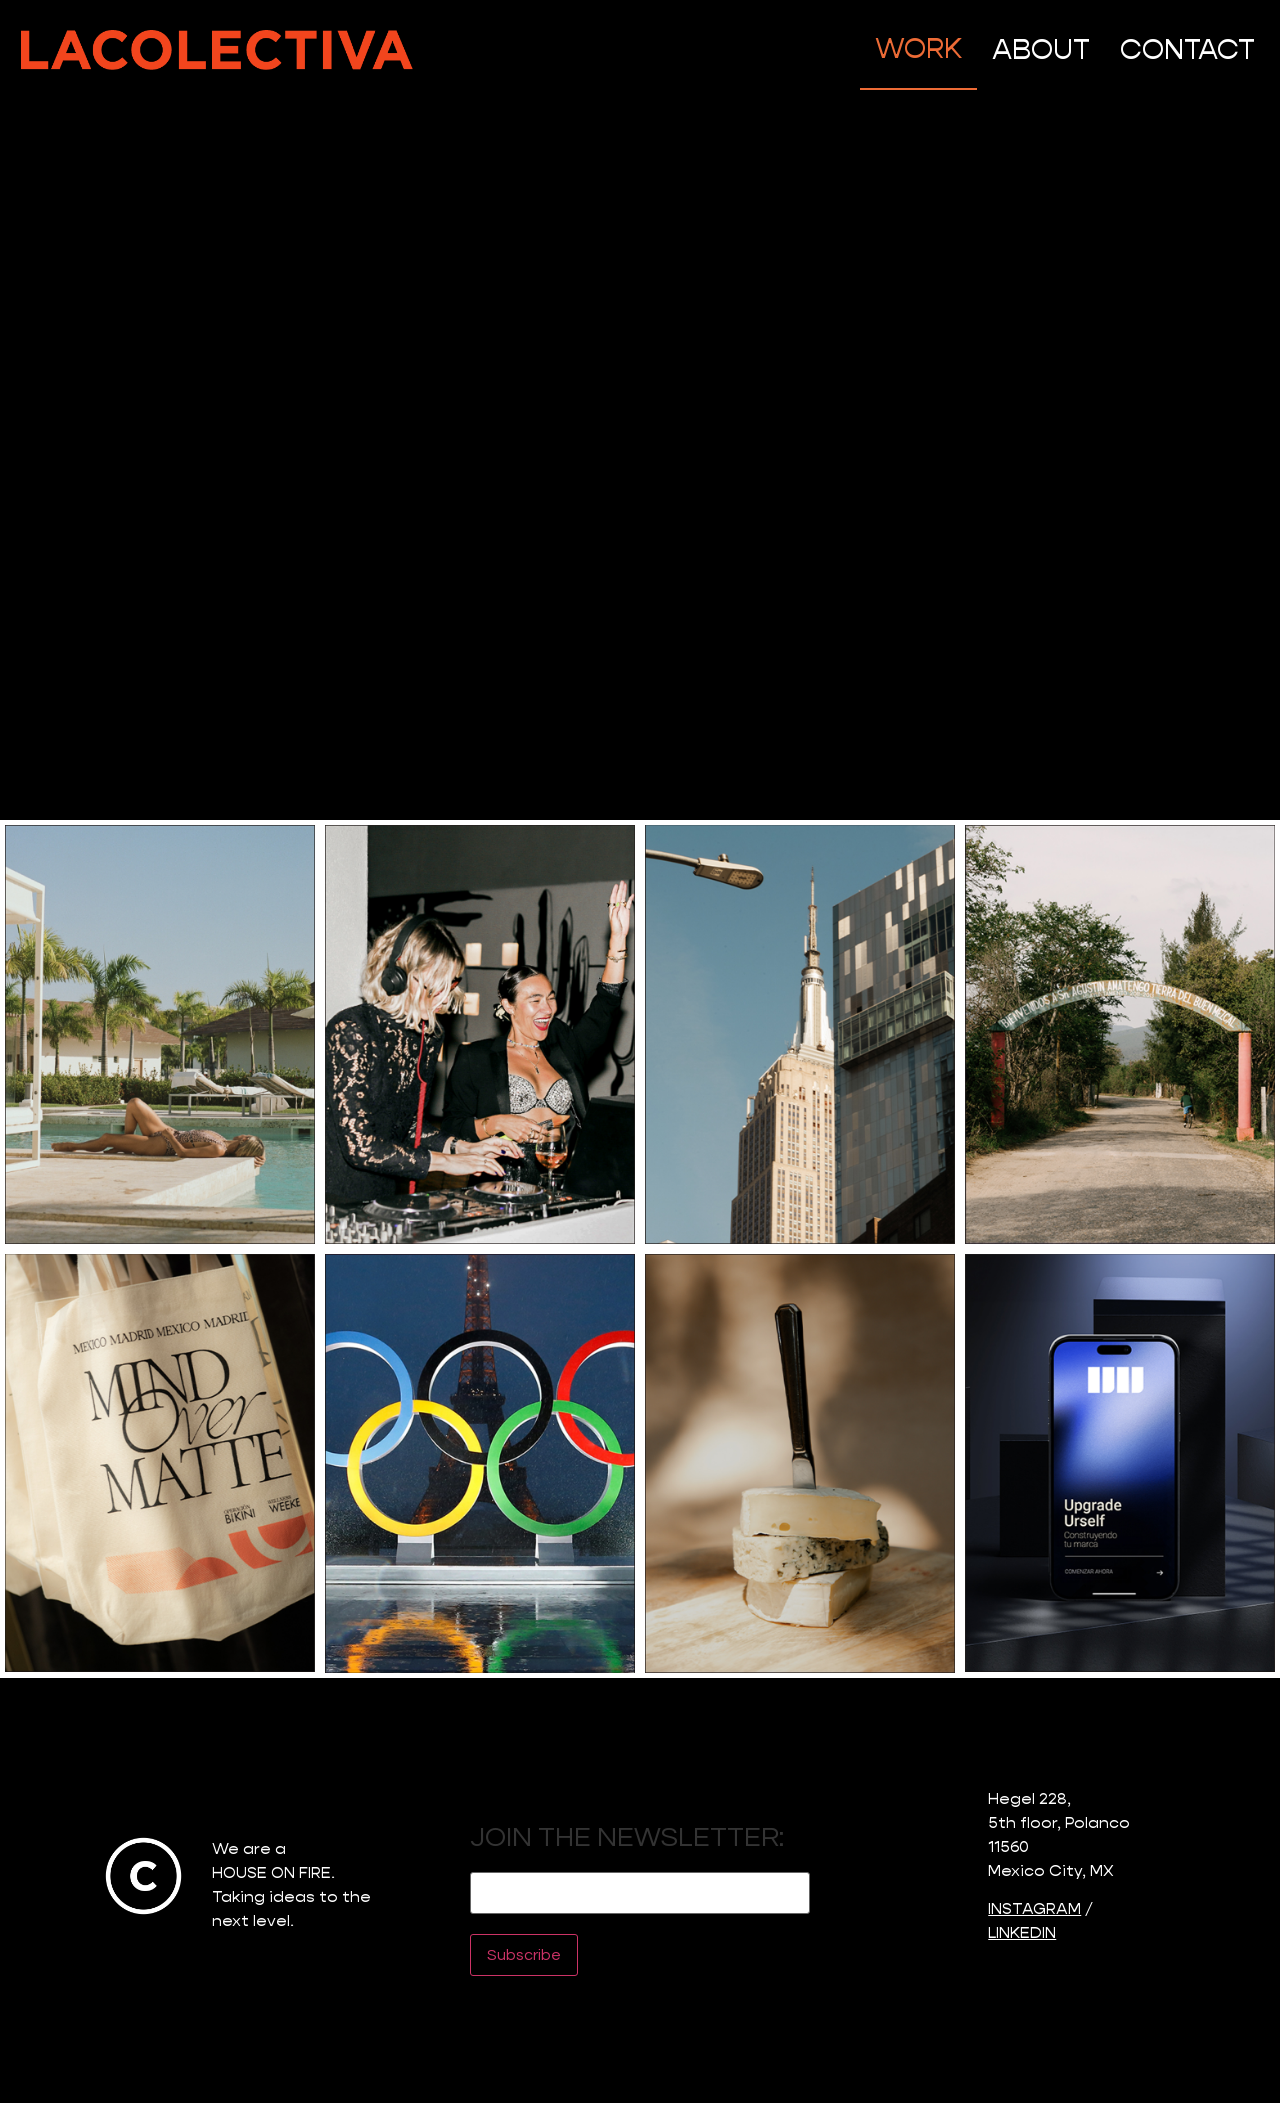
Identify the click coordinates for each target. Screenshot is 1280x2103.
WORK (918, 48)
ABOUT (1041, 49)
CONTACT (1187, 49)
